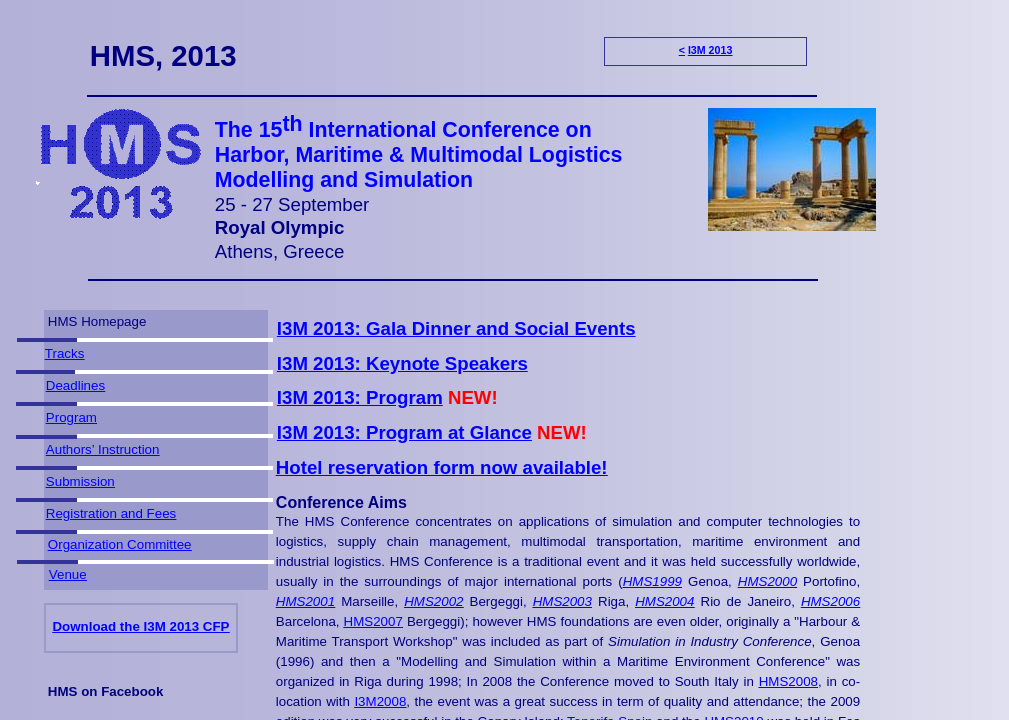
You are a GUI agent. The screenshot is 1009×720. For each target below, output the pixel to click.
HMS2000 (767, 581)
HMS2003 (562, 601)
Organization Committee (120, 544)
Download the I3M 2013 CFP (140, 626)
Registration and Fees (111, 513)
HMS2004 (664, 601)
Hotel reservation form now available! (442, 467)
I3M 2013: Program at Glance (404, 432)
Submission (80, 481)
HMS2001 (305, 601)
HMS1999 (652, 581)
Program (71, 417)
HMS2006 (830, 601)
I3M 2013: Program (360, 397)
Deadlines (75, 385)
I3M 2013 (710, 50)
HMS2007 (373, 621)
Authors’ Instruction (103, 449)
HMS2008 (788, 681)
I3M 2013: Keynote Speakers (402, 363)
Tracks (65, 353)
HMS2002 (433, 601)
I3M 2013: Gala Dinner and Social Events (456, 328)
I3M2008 (380, 701)
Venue (68, 574)
